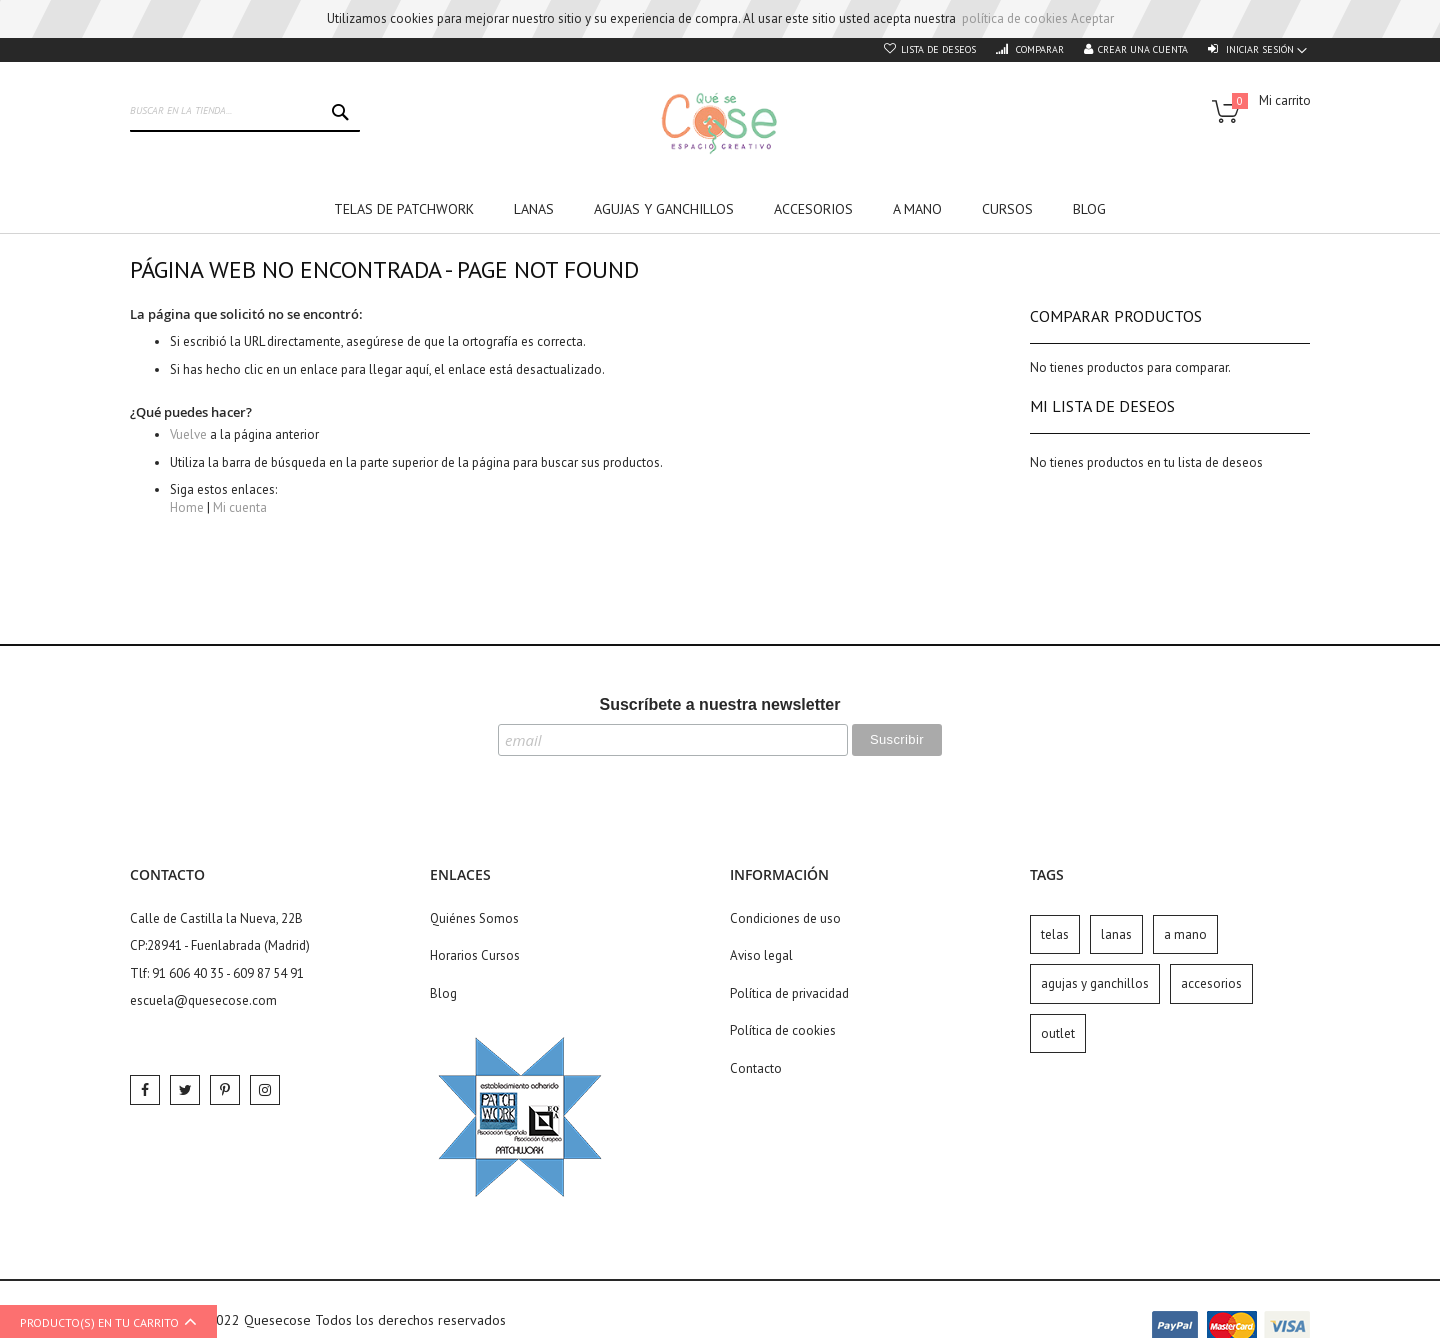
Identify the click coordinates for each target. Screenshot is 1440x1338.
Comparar (1038, 49)
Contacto (756, 1068)
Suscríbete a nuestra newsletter (720, 704)
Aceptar (1092, 18)
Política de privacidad (789, 993)
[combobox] (245, 112)
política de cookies (1015, 18)
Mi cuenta (240, 507)
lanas (1116, 934)
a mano (1185, 934)
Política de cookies (783, 1030)
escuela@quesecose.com (203, 1000)
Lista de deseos (938, 49)
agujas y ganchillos (1095, 983)
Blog (443, 993)
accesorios (1211, 983)
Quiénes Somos (474, 918)
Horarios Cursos (475, 955)
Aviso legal (761, 955)
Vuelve (188, 434)
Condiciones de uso (785, 918)
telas (1055, 934)
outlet (1058, 1033)
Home (187, 507)
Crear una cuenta (1143, 49)
